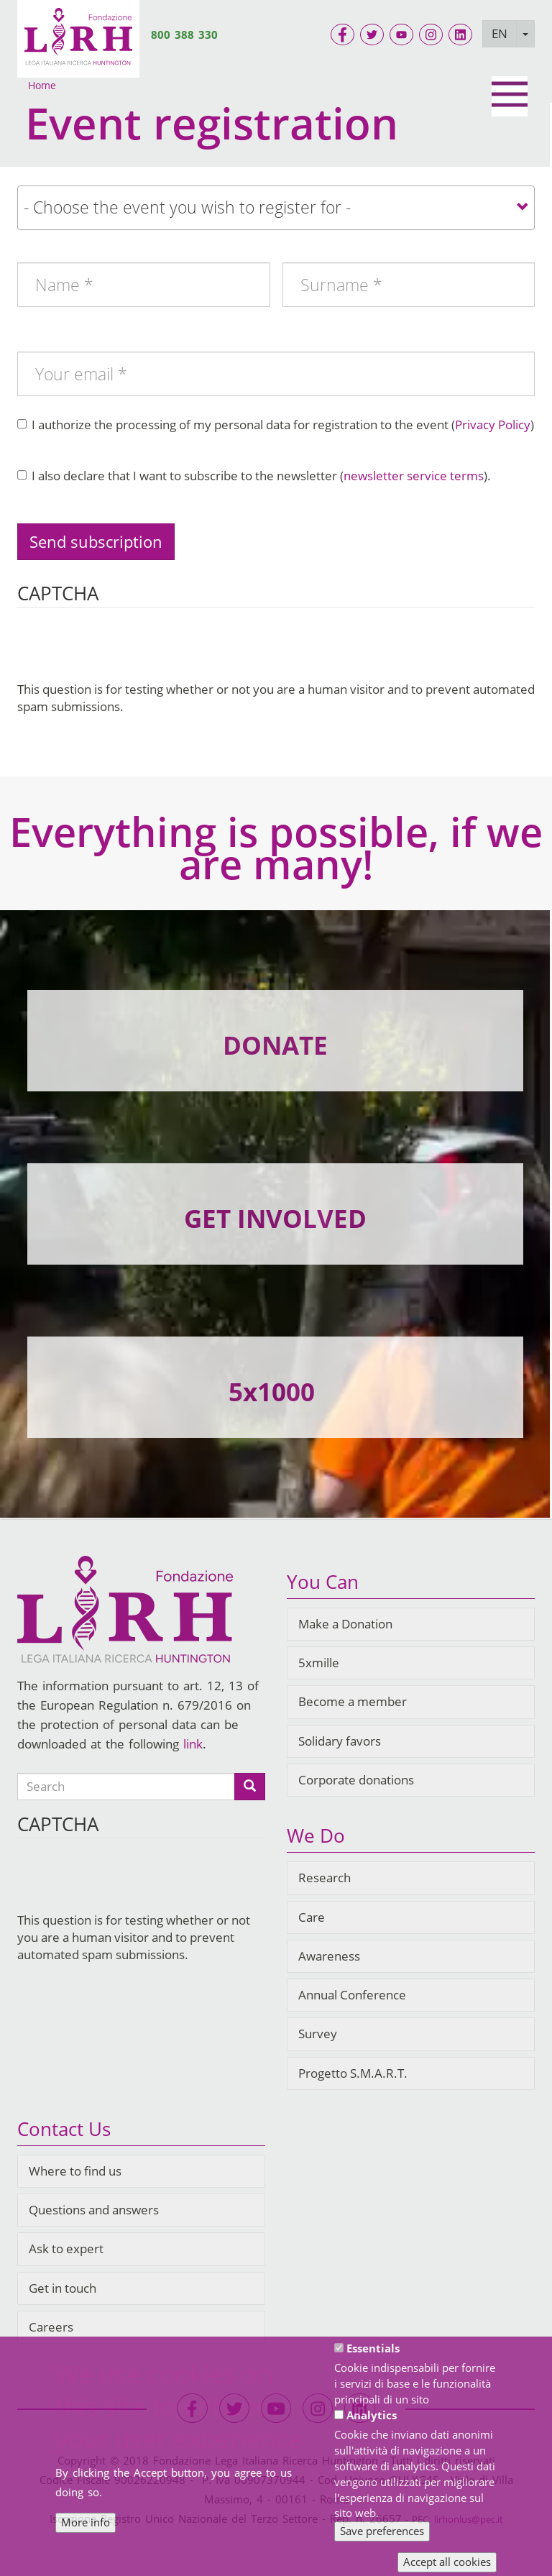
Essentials (373, 2348)
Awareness (329, 1956)
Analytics (371, 2415)
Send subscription (95, 541)
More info (85, 2522)
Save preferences (382, 2531)
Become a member (352, 1701)
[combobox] (276, 207)
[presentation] (126, 653)
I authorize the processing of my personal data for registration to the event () (275, 424)
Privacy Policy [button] (492, 424)
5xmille (318, 1662)
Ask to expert (66, 2248)
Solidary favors (339, 1741)
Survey (317, 2033)
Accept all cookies (447, 2561)
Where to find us (75, 2171)
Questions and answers (94, 2209)
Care (311, 1917)
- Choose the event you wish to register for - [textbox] (187, 207)
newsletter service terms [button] (414, 475)
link (193, 1744)
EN (499, 33)
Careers (51, 2327)
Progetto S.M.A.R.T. (353, 2073)
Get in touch (62, 2288)
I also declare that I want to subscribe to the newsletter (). (254, 475)
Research (324, 1877)
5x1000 (272, 1391)
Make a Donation (345, 1623)
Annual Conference (352, 1994)
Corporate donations (356, 1779)
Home (42, 85)
